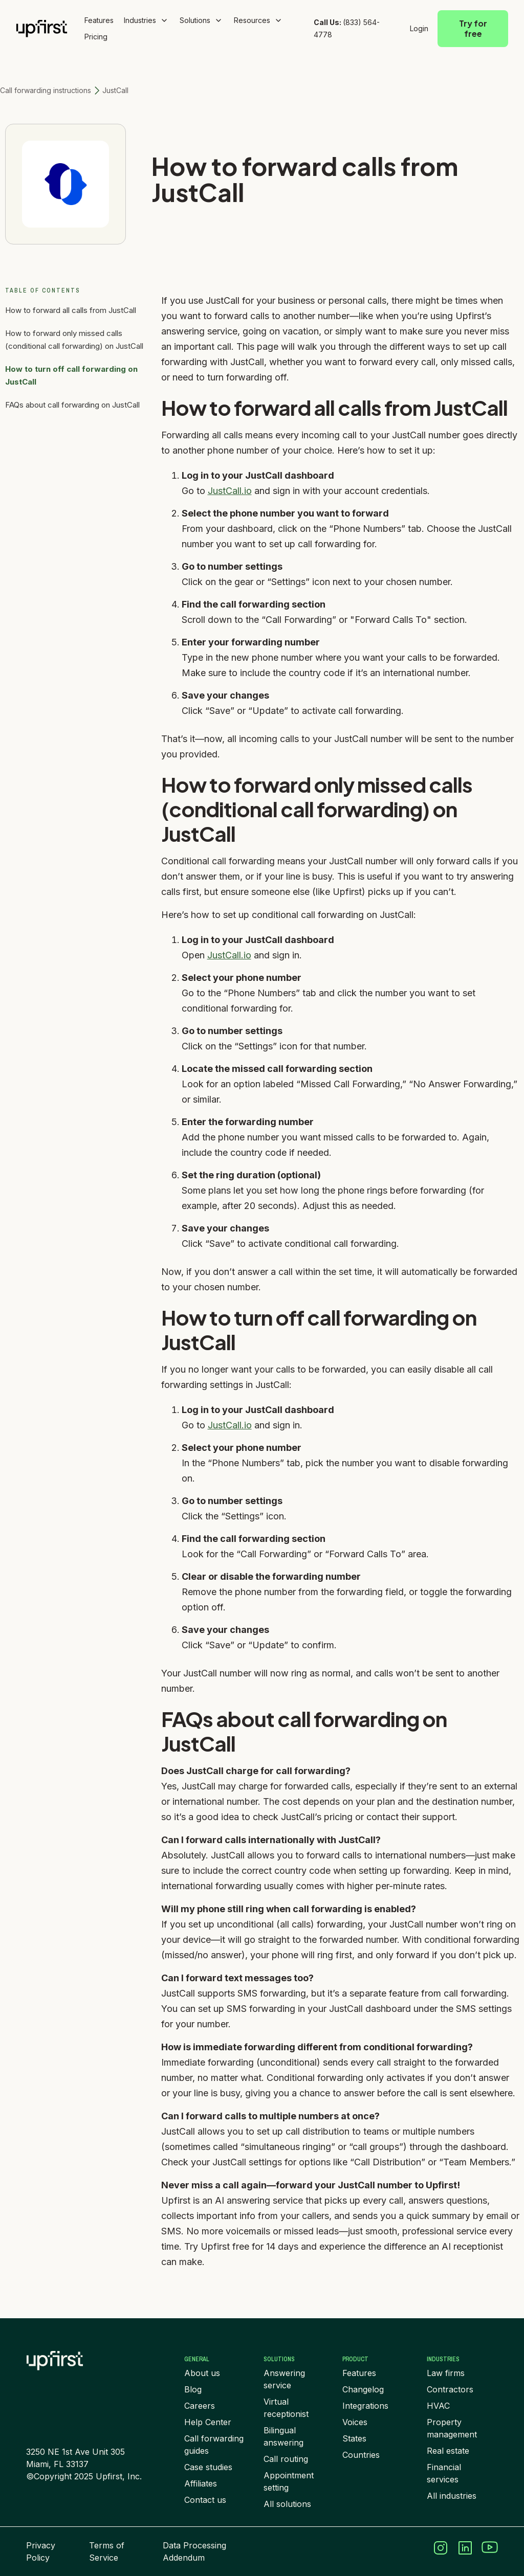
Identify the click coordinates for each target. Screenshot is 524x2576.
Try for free (473, 28)
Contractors (450, 2389)
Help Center (207, 2422)
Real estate (448, 2451)
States (354, 2438)
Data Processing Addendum (194, 2551)
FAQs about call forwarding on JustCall (72, 405)
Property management (452, 2428)
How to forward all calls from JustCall (70, 310)
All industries (451, 2496)
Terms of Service (106, 2551)
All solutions (287, 2504)
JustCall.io (230, 490)
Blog (193, 2389)
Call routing (286, 2459)
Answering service (284, 2379)
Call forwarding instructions (45, 90)
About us (202, 2373)
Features (99, 20)
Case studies (208, 2467)
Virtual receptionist (286, 2407)
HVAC (438, 2406)
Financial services (444, 2473)
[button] (146, 20)
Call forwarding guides (214, 2444)
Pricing (95, 36)
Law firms (446, 2373)
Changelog (363, 2389)
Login (419, 28)
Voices (354, 2422)
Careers (199, 2406)
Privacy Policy (40, 2551)
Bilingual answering (283, 2436)
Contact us (205, 2500)
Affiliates (200, 2483)
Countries (361, 2455)
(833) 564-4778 (347, 28)
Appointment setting (289, 2481)
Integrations (365, 2406)
